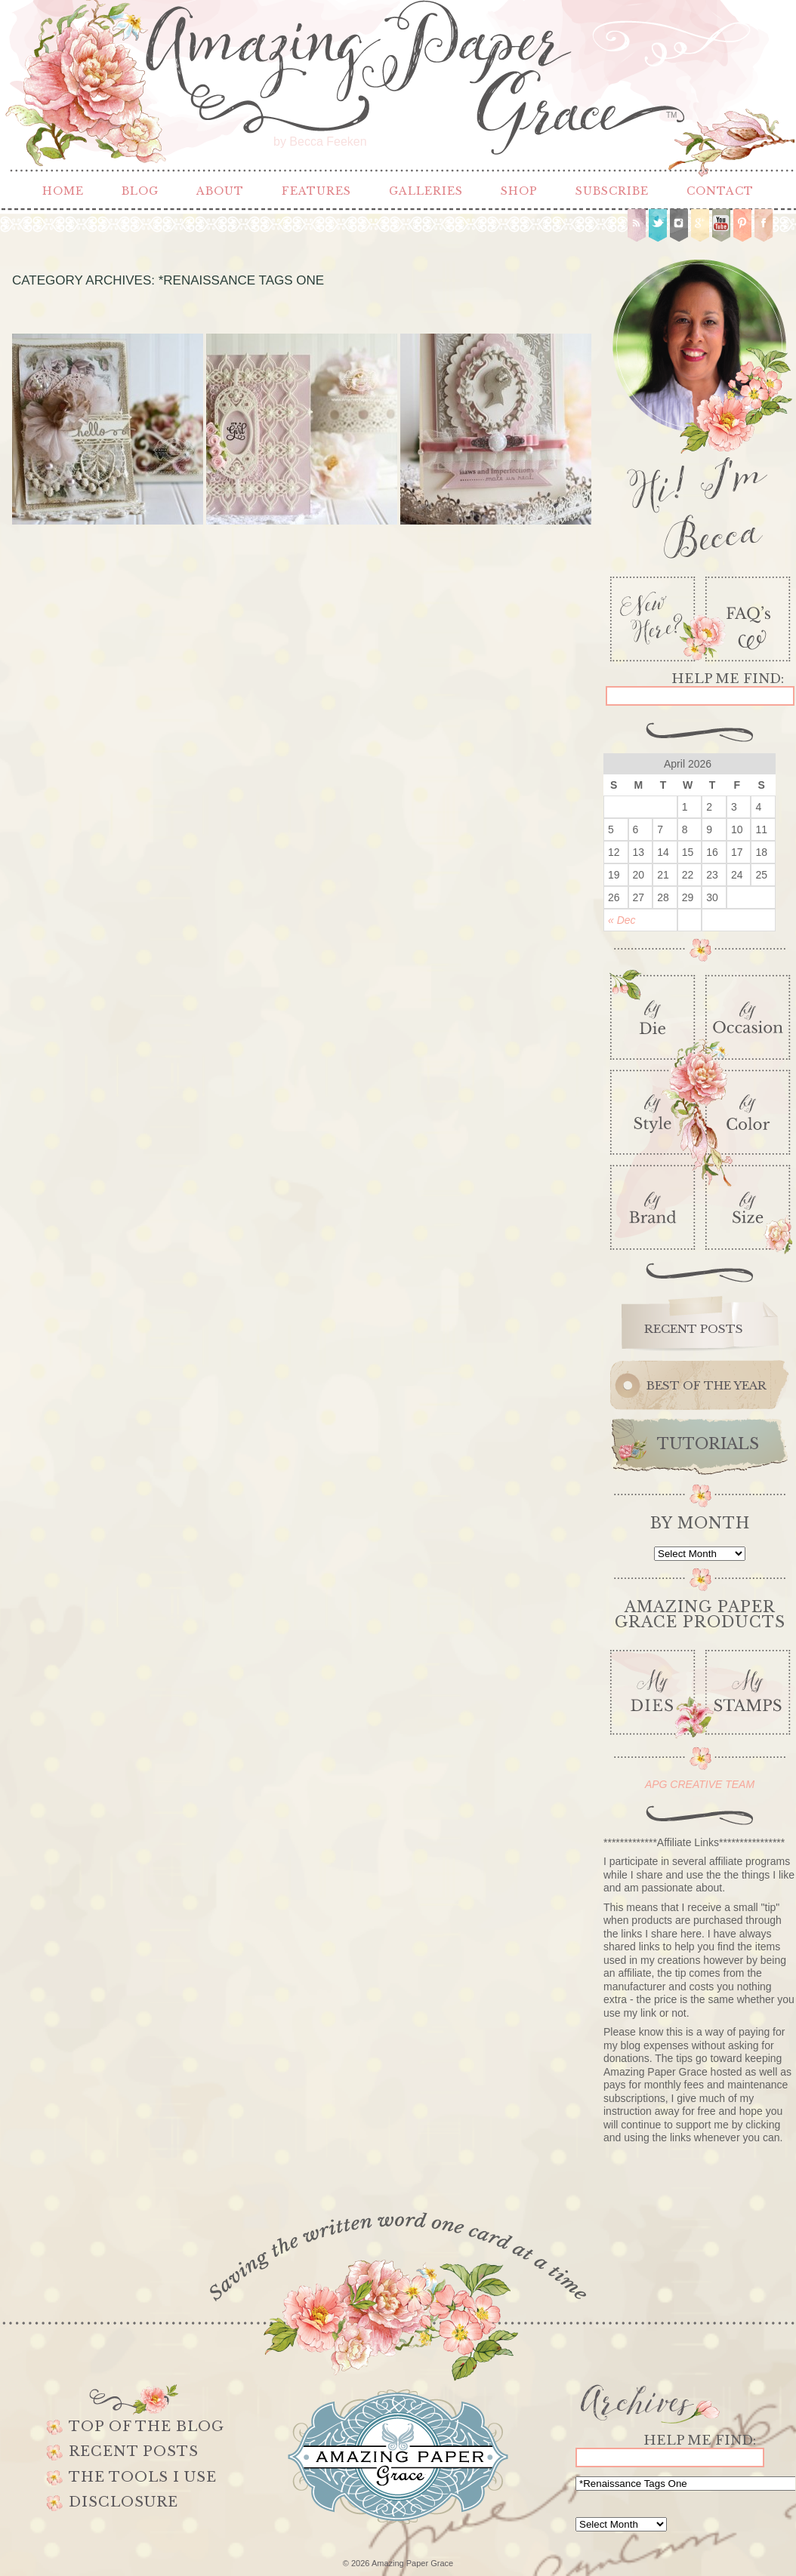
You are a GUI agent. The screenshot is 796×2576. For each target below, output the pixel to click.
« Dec (622, 920)
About (220, 191)
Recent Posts (134, 2451)
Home (63, 191)
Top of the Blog (146, 2426)
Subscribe (612, 191)
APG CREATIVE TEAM (699, 1784)
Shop (519, 191)
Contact (720, 191)
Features (316, 191)
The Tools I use (143, 2477)
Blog (140, 191)
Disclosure (123, 2502)
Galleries (426, 191)
